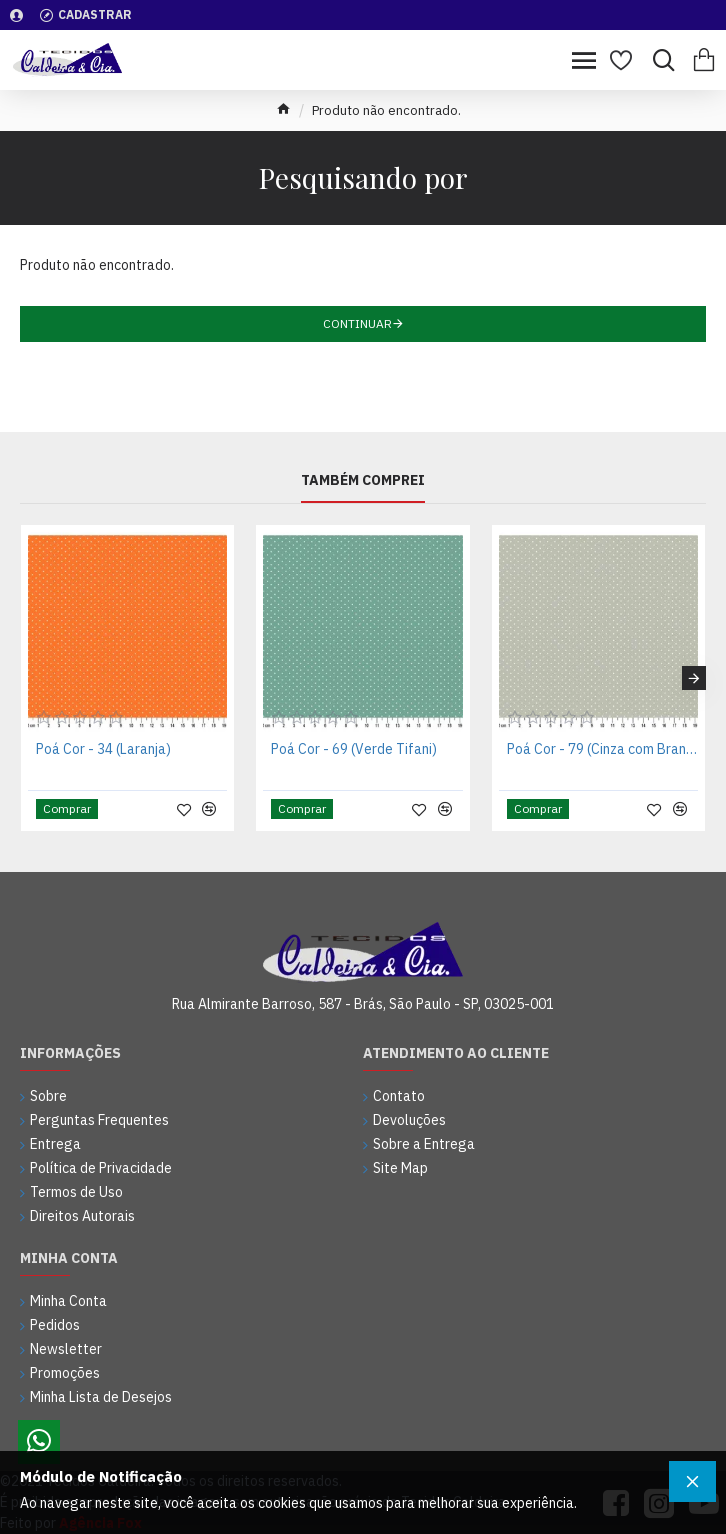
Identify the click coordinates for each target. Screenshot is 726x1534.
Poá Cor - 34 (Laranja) (103, 749)
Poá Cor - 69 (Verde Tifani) (354, 749)
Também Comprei (363, 480)
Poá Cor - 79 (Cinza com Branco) (602, 749)
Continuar (357, 323)
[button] (694, 678)
